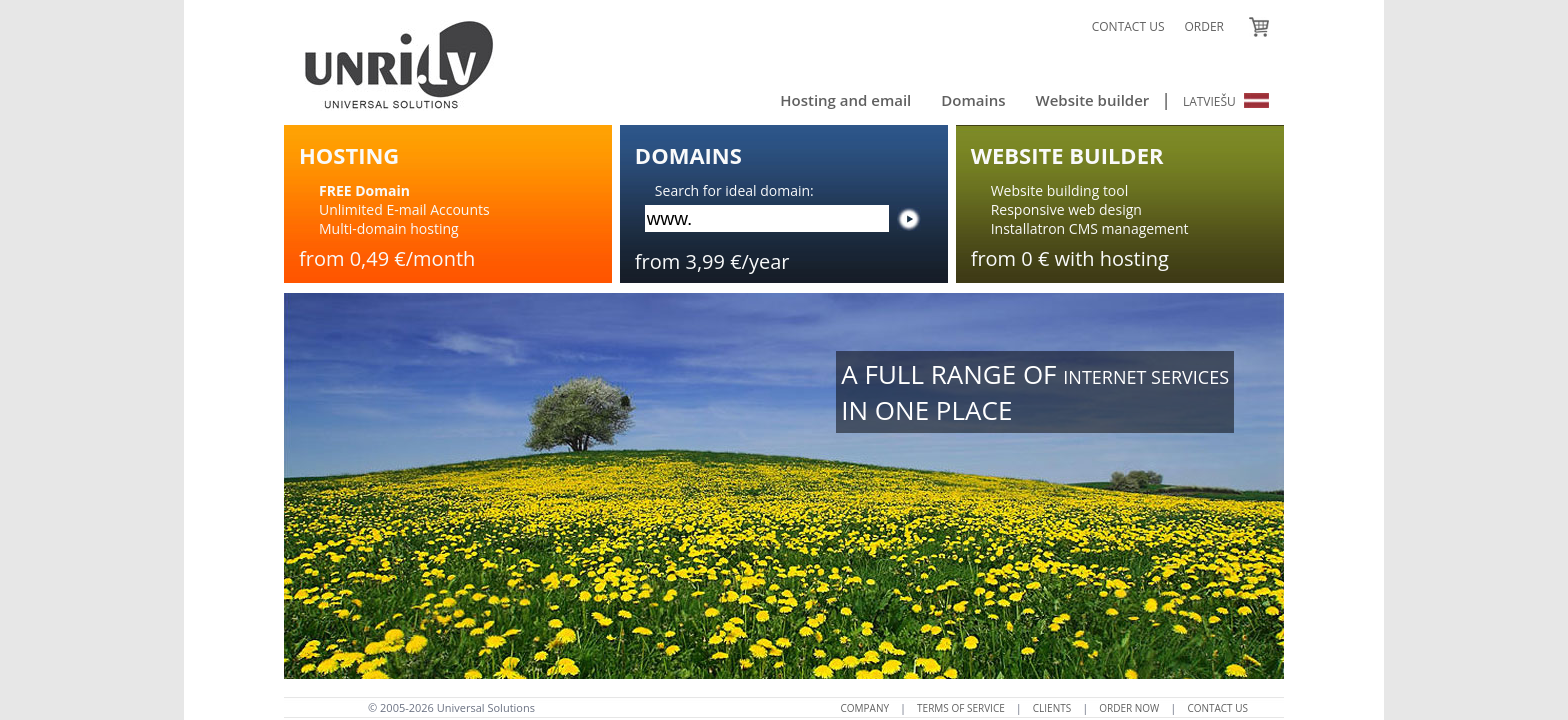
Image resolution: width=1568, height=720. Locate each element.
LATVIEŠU (1226, 101)
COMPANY (865, 708)
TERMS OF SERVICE (961, 708)
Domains (973, 100)
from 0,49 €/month (387, 258)
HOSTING (349, 155)
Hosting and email (845, 100)
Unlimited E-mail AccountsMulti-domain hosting (404, 209)
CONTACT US (1128, 26)
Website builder (1092, 100)
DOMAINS (688, 155)
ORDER (1204, 26)
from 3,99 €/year (712, 261)
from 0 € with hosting (1070, 258)
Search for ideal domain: (734, 190)
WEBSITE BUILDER (1067, 155)
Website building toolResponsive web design (1066, 200)
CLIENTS (1052, 708)
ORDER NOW (1129, 708)
